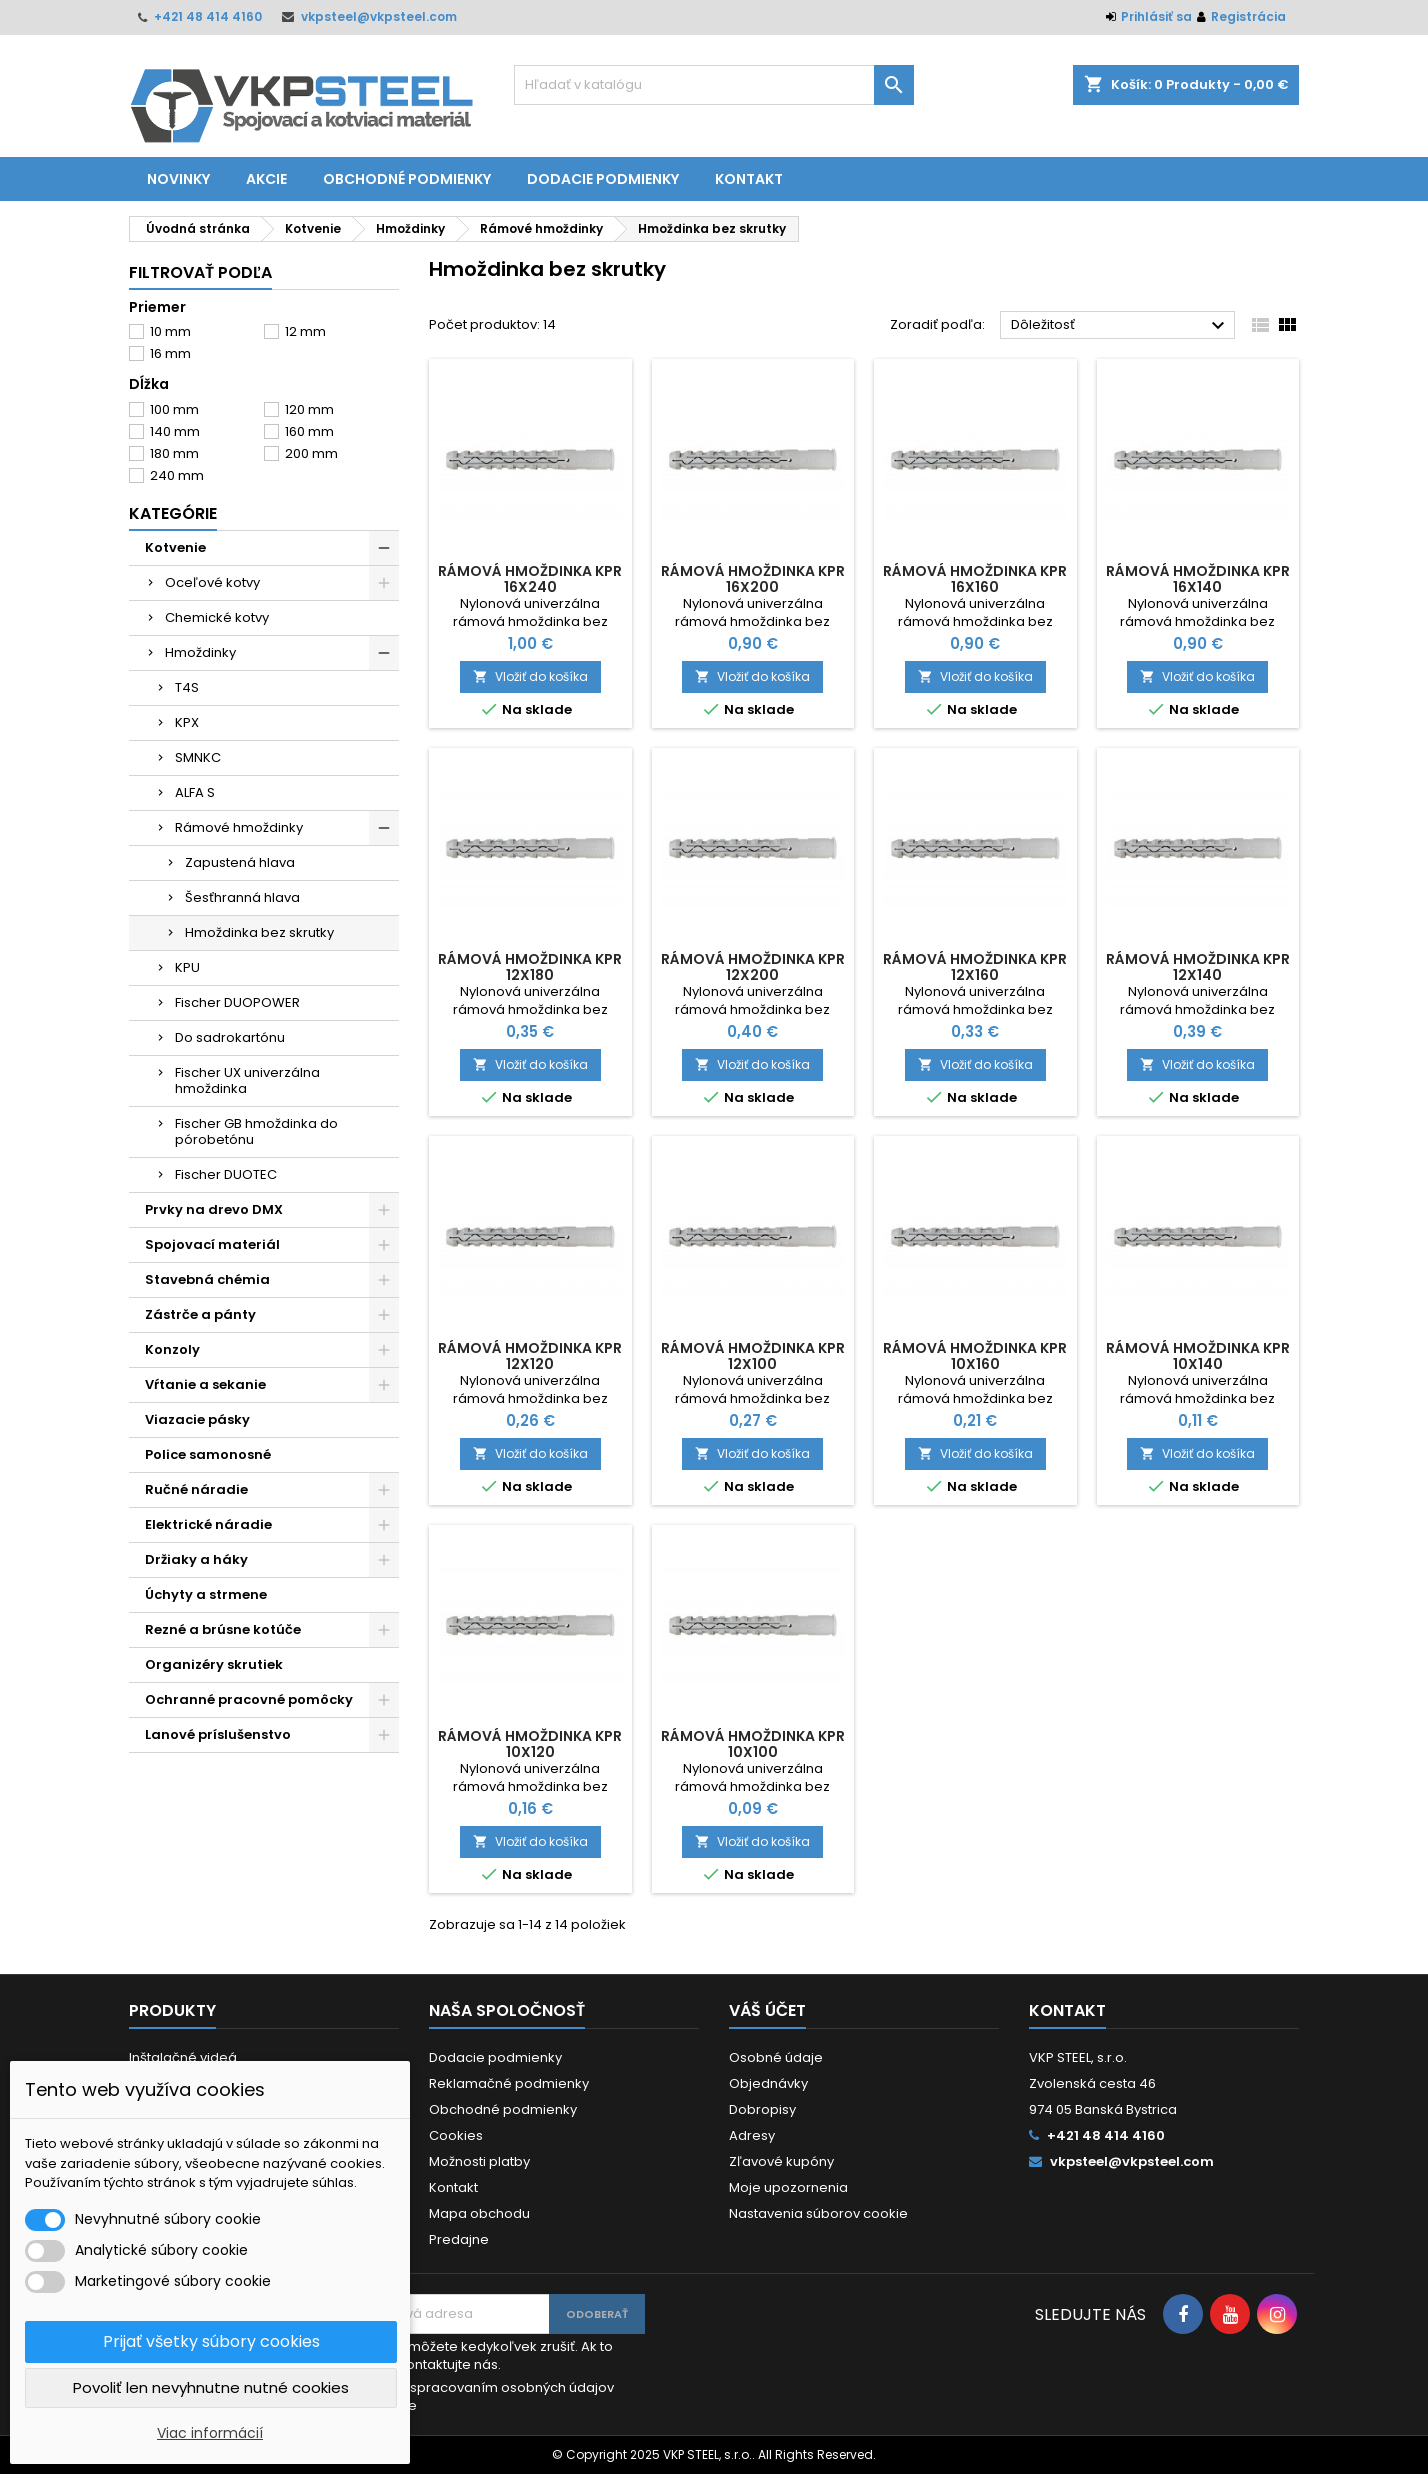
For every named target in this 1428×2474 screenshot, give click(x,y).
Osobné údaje (776, 2057)
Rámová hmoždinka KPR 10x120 (530, 1744)
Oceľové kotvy (212, 582)
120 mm (309, 409)
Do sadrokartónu (230, 1037)
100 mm (174, 409)
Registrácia (1248, 16)
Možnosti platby (479, 2161)
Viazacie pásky (197, 1419)
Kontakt (749, 179)
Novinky (178, 179)
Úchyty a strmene (206, 1594)
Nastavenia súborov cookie (818, 2213)
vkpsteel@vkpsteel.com (379, 16)
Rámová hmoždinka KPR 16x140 (1198, 579)
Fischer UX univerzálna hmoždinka (247, 1080)
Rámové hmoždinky (239, 827)
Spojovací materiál (212, 1244)
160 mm (309, 431)
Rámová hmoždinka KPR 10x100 (753, 1744)
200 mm (311, 453)
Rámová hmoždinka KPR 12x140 (1198, 967)
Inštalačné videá (183, 2057)
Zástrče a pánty (200, 1314)
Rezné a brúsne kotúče (223, 1629)
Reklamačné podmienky (509, 2083)
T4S (187, 687)
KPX (187, 722)
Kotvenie (175, 547)
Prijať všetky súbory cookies (211, 2341)
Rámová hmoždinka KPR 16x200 (753, 579)
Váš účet (767, 2010)
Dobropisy (762, 2109)
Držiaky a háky (196, 1559)
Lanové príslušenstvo (218, 1734)
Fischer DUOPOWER (237, 1002)
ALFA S (195, 792)
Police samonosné (208, 1454)
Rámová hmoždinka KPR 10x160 (975, 1356)
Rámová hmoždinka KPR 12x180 (530, 967)
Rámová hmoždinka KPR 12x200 (753, 967)
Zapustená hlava (240, 862)
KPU (187, 967)
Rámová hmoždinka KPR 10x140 (1198, 1356)
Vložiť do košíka (530, 676)
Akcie (266, 179)
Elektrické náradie (208, 1524)
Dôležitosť (1120, 326)
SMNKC (198, 757)
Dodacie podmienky (603, 179)
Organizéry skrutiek (214, 1664)
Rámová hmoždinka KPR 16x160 (975, 579)
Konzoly (172, 1349)
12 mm (305, 331)
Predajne (459, 2239)
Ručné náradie (196, 1489)
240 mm (177, 475)
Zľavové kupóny (781, 2161)
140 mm (175, 431)
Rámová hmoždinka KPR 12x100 (753, 1356)
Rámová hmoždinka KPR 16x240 (530, 579)
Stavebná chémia (207, 1279)
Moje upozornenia (788, 2187)
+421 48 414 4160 (208, 16)
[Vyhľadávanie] (714, 85)
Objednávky (768, 2083)
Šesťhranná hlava (242, 897)
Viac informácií (210, 2433)
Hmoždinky (200, 652)
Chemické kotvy (217, 617)
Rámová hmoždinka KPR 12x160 (975, 967)
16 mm (170, 353)
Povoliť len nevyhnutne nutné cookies (211, 2387)
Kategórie (173, 513)
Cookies (456, 2135)
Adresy (752, 2135)
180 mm (174, 453)
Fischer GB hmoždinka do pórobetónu (256, 1131)
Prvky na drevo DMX (214, 1209)
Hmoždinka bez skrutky (259, 932)
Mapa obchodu (479, 2213)
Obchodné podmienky (407, 179)
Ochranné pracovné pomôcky (249, 1699)
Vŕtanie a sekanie (205, 1384)
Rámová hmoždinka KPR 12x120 (530, 1356)
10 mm (170, 331)
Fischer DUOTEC (226, 1174)
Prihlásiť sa (1156, 16)
